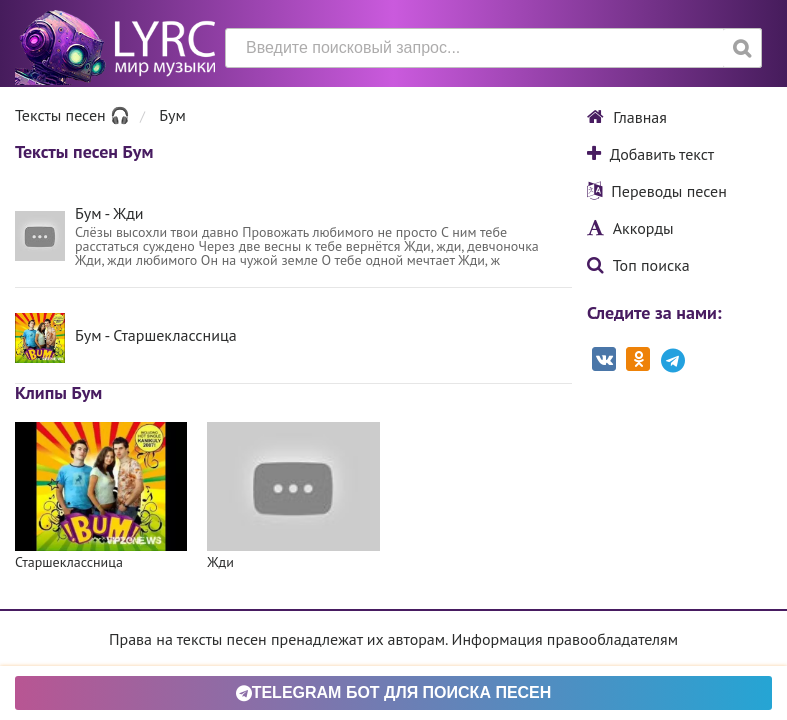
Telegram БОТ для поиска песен (394, 692)
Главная (627, 117)
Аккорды (630, 228)
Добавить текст (650, 154)
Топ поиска (638, 265)
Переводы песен (657, 191)
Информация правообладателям (565, 639)
